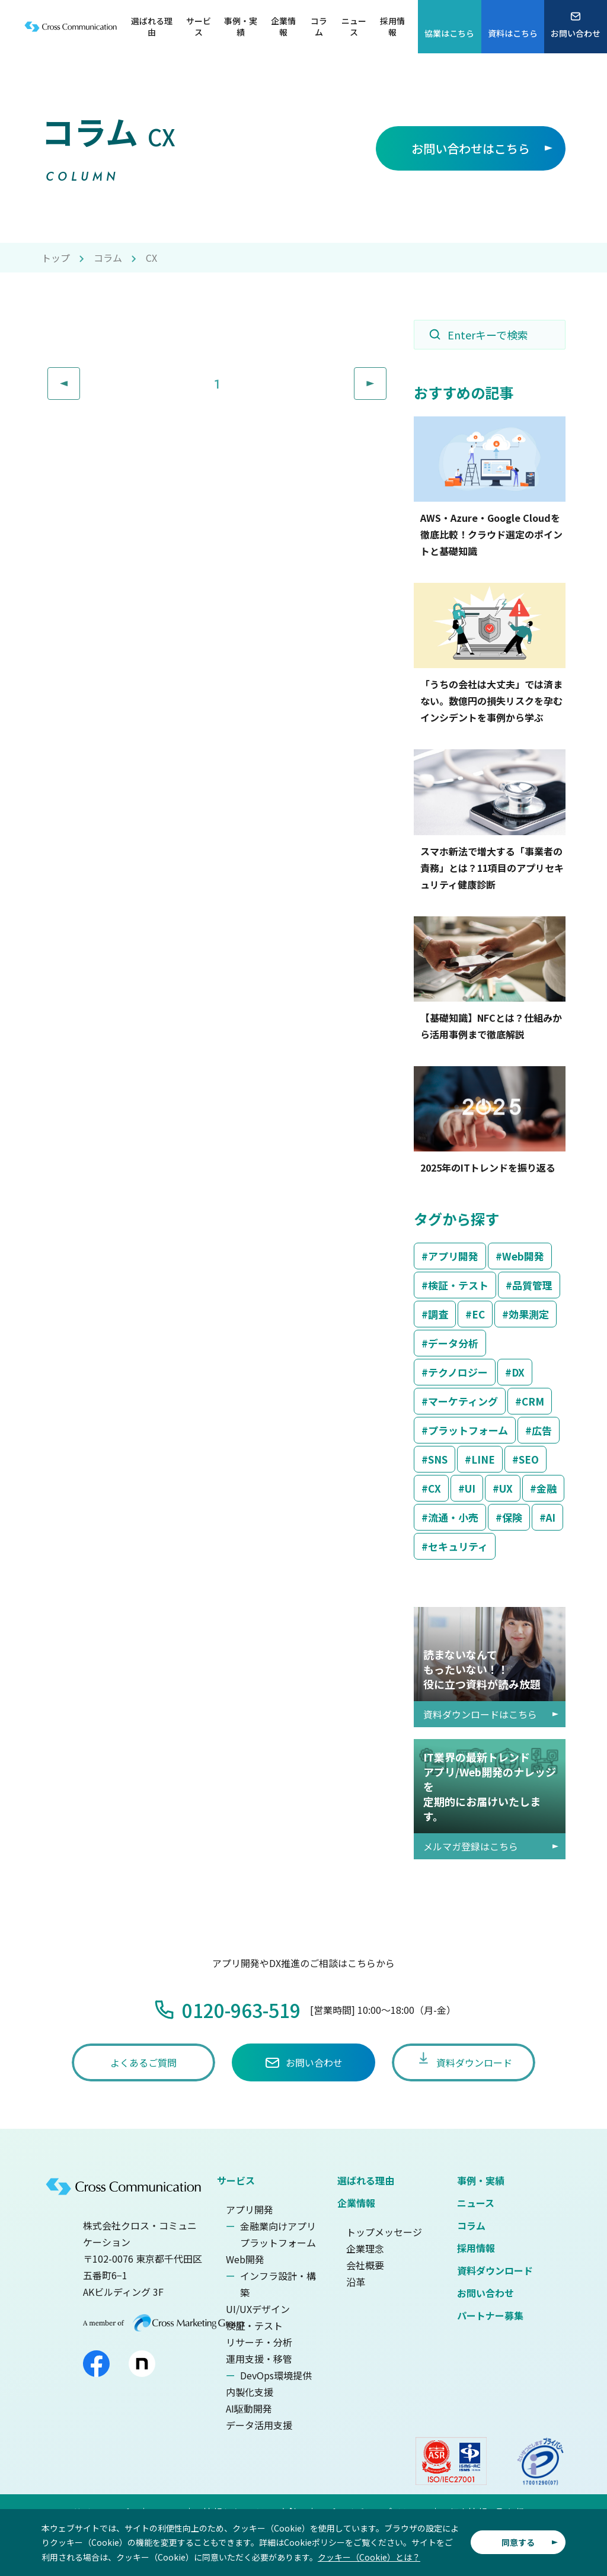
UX (506, 1488)
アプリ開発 (453, 1256)
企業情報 (356, 2203)
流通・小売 (453, 1517)
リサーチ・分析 (259, 2342)
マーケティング (463, 1401)
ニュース (475, 2203)
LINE (483, 1459)
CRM (533, 1401)
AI (550, 1517)
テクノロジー (458, 1372)
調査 (438, 1314)
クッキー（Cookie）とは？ (369, 2557)
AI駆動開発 (249, 2408)
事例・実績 (480, 2180)
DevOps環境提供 (276, 2375)
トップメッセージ (384, 2232)
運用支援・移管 (259, 2359)
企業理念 (365, 2248)
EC (478, 1314)
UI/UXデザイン (258, 2309)
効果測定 (529, 1314)
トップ (55, 258)
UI (470, 1488)
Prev (79, 376)
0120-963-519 (241, 2009)
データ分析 (453, 1343)
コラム (108, 258)
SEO (529, 1459)
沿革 (355, 2282)
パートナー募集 (490, 2315)
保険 (512, 1517)
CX (434, 1488)
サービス (236, 2180)
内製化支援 (249, 2392)
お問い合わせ (485, 2293)
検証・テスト (458, 1285)
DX (518, 1372)
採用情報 (476, 2248)
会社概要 (365, 2265)
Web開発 (523, 1256)
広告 (542, 1430)
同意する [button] (518, 2542)
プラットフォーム (468, 1430)
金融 (546, 1488)
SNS (438, 1459)
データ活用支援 (259, 2425)
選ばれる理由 (365, 2180)
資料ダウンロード (495, 2270)
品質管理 (532, 1285)
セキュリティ (458, 1546)
